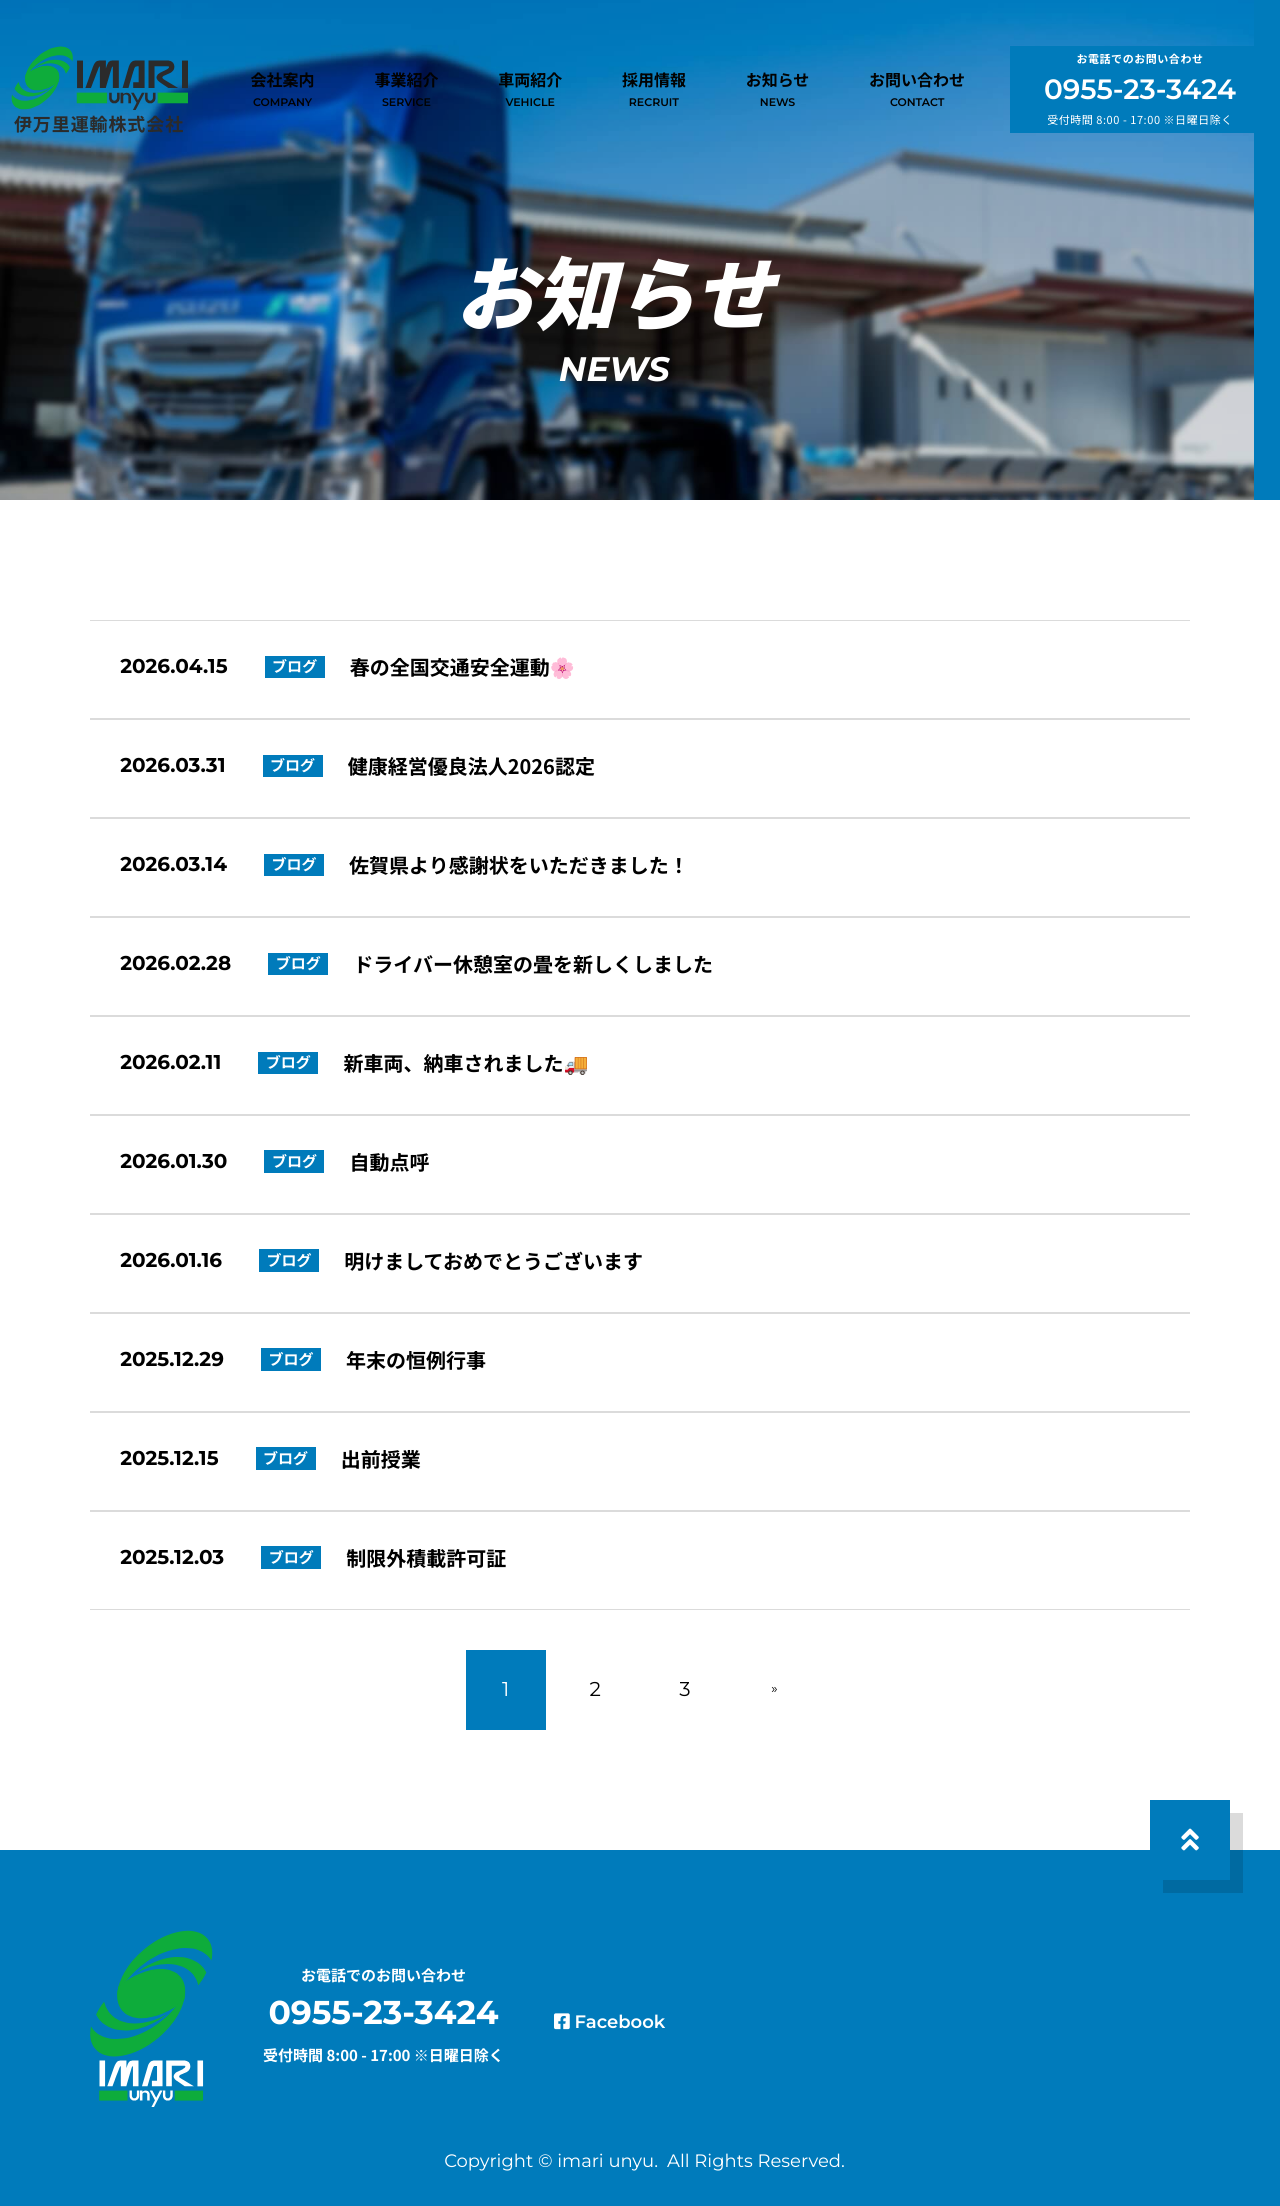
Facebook (643, 1973)
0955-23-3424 (1140, 96)
